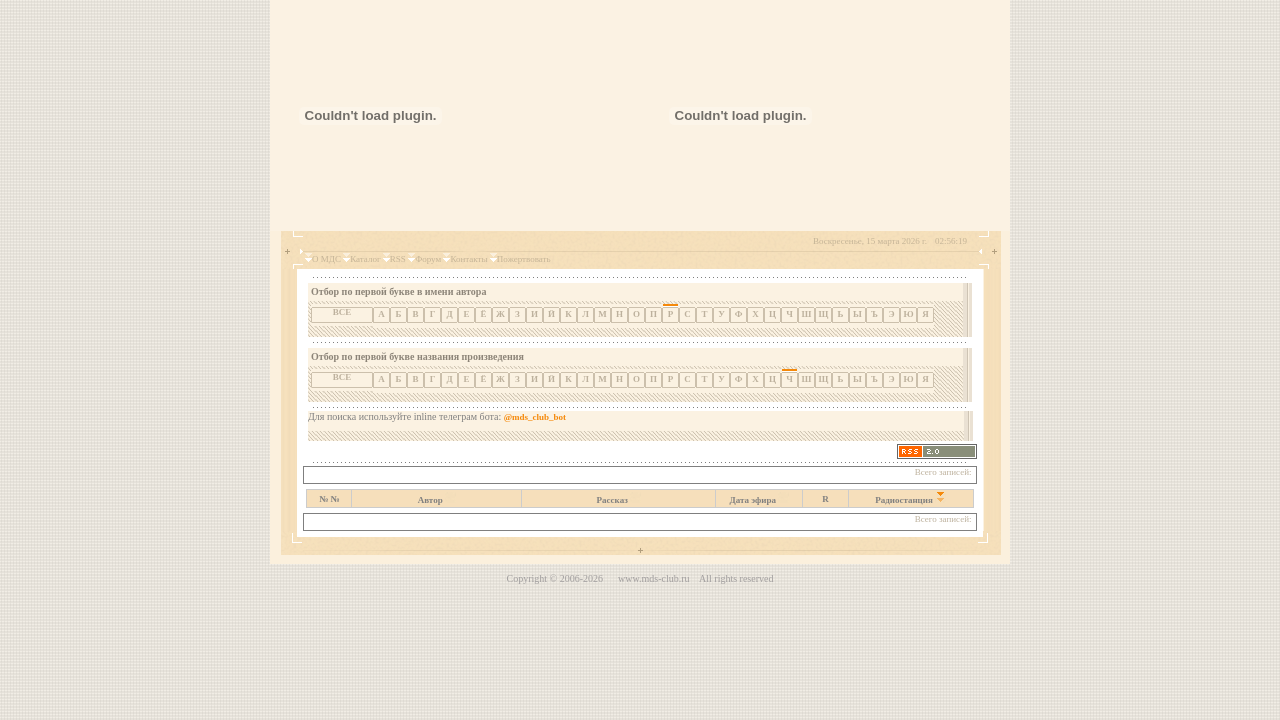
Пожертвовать (524, 259)
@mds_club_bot (535, 417)
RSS (398, 259)
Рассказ (612, 500)
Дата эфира (753, 500)
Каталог (365, 259)
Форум (428, 259)
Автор (430, 500)
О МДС (326, 259)
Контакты (468, 259)
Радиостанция (904, 500)
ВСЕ (342, 312)
